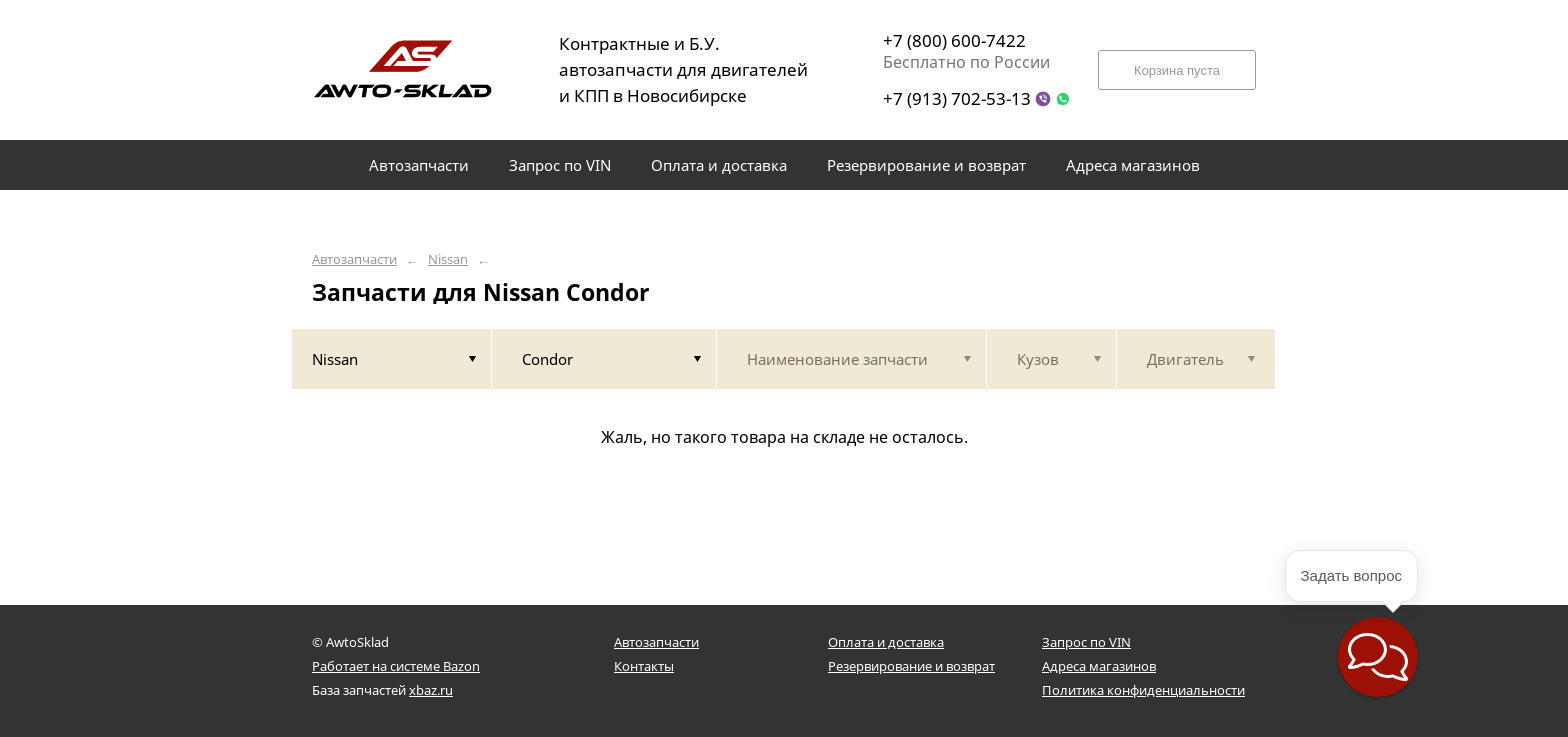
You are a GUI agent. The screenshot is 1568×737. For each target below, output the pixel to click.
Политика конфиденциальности (1143, 690)
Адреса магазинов (1099, 666)
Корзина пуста (1177, 70)
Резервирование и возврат (911, 666)
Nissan (448, 259)
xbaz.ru (431, 690)
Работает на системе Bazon (396, 666)
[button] (1378, 657)
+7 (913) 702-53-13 (957, 98)
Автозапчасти (354, 259)
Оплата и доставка (886, 642)
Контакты (644, 666)
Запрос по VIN (1086, 642)
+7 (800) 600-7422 (954, 40)
